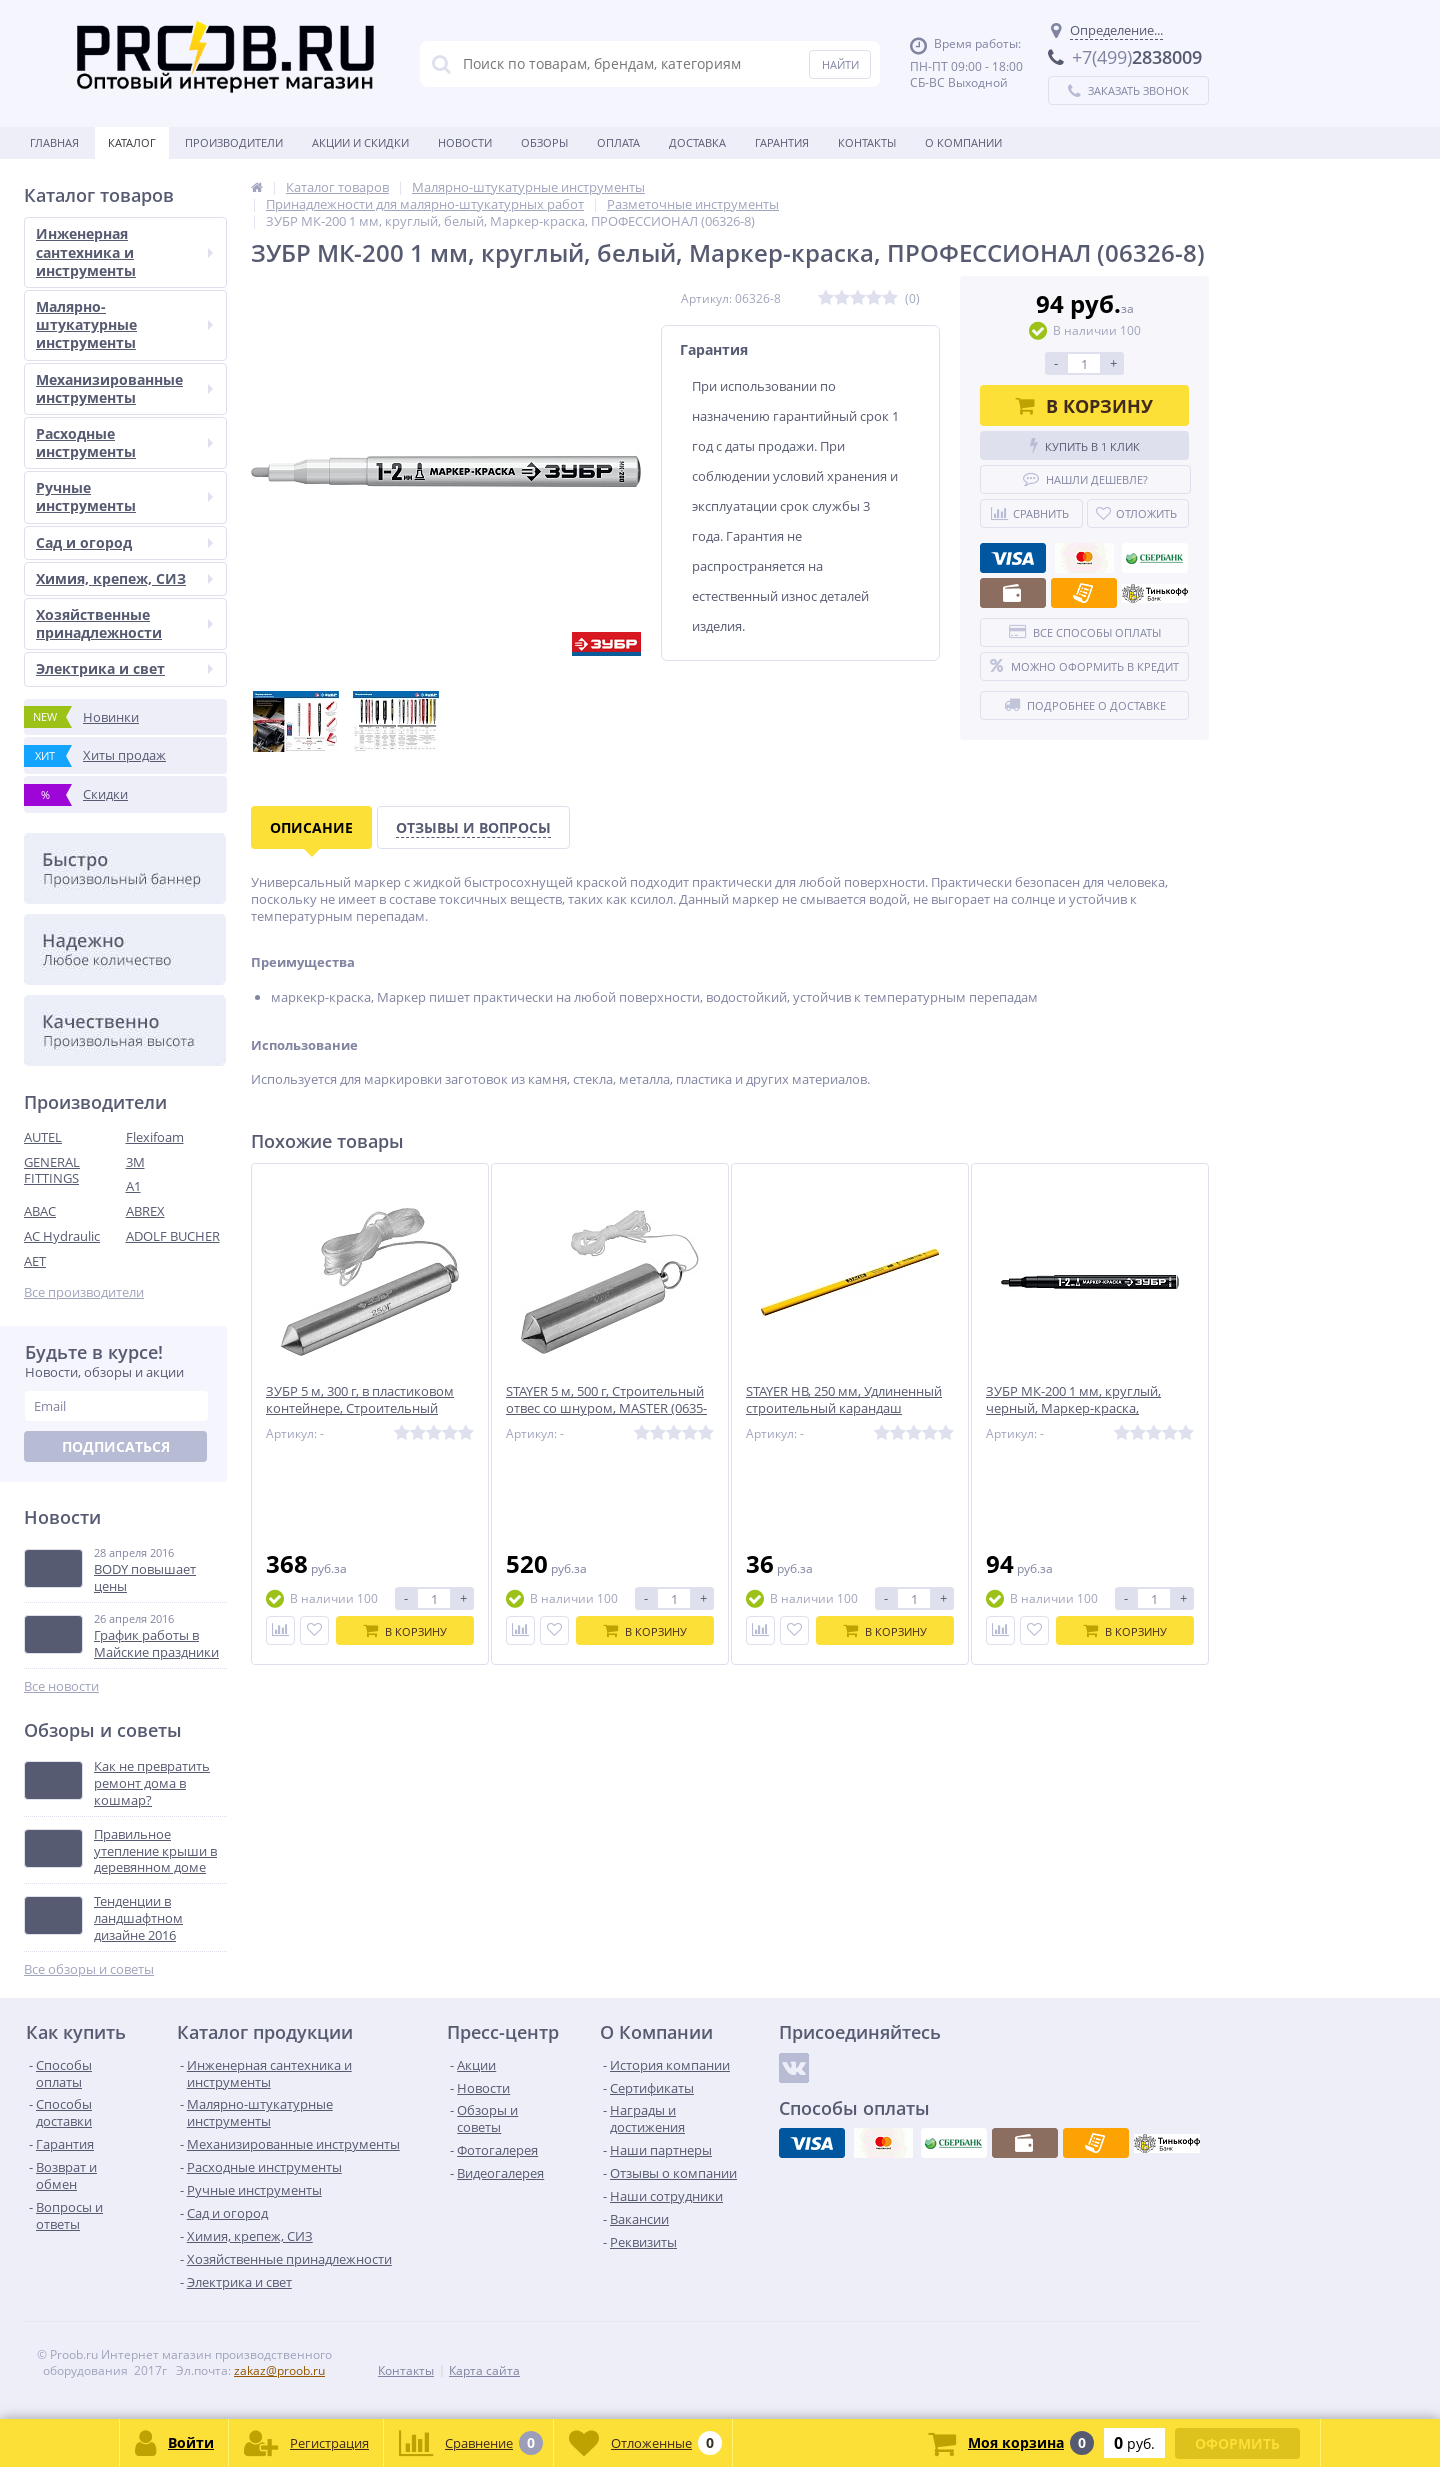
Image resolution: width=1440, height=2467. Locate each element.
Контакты (867, 142)
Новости (465, 142)
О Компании (963, 142)
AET (35, 1261)
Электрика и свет (124, 668)
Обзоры (544, 142)
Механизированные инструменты (124, 388)
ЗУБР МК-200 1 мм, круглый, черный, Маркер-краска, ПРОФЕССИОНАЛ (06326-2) (1073, 1408)
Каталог (132, 142)
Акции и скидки (360, 142)
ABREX (145, 1211)
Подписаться (116, 1446)
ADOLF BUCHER (173, 1236)
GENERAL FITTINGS (52, 1170)
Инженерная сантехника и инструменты (124, 251)
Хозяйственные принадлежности (124, 623)
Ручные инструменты (124, 496)
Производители (234, 142)
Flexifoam (155, 1137)
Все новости (61, 1686)
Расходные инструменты (124, 442)
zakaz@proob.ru (279, 2370)
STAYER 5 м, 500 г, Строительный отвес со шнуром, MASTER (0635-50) (606, 1408)
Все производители (84, 1292)
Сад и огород (124, 542)
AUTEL (43, 1137)
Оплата (618, 142)
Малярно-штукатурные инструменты (124, 324)
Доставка (697, 142)
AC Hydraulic (62, 1236)
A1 (133, 1186)
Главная (54, 142)
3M (135, 1162)
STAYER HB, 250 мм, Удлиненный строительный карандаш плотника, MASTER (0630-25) (844, 1408)
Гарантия (782, 142)
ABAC (40, 1211)
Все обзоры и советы (89, 1969)
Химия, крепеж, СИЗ (124, 578)
